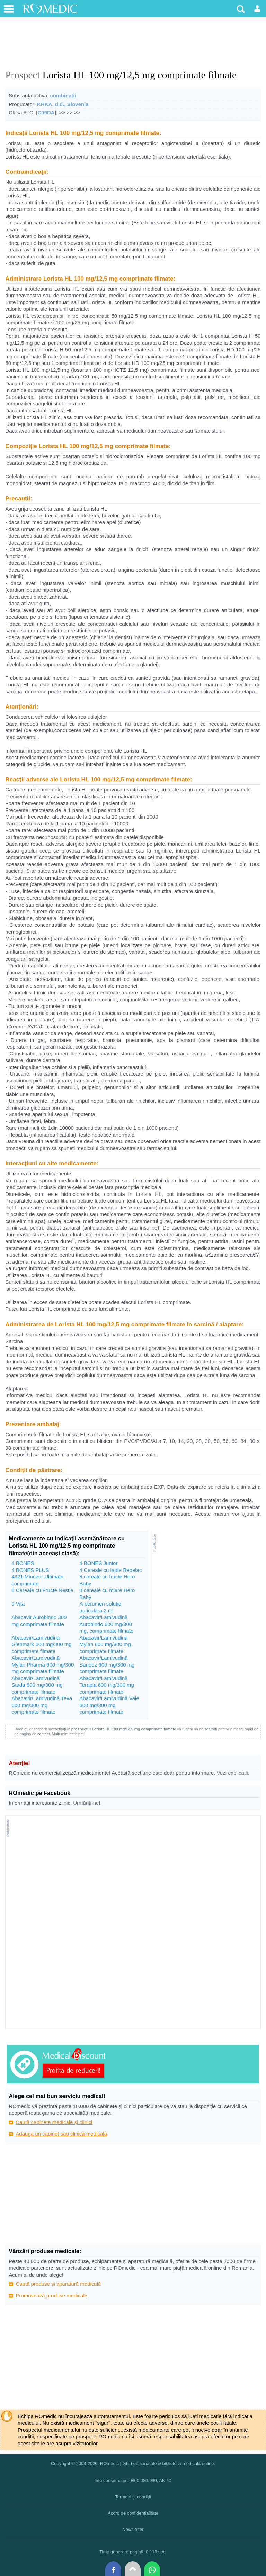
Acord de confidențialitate (133, 2513)
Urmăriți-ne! (86, 1803)
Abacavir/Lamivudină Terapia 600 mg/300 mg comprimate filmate (106, 1685)
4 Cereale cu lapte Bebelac (110, 1570)
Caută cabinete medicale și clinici (54, 2122)
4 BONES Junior (98, 1563)
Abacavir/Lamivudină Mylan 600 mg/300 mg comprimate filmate (105, 1644)
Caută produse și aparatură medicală (58, 2284)
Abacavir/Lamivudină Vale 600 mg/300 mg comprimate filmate (109, 1705)
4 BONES (22, 1563)
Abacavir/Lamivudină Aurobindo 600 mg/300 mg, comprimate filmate (106, 1624)
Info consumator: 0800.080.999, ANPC (133, 2480)
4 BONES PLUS (30, 1570)
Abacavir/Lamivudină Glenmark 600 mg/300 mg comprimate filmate (41, 1644)
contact (43, 1734)
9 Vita (18, 1604)
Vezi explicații (232, 1773)
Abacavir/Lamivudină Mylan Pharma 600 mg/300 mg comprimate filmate (42, 1664)
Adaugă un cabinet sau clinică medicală (61, 2134)
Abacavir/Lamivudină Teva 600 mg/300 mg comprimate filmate (41, 1705)
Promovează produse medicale (51, 2296)
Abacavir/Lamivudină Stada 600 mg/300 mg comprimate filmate (37, 1685)
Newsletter (132, 2529)
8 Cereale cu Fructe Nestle (42, 1590)
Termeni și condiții (133, 2496)
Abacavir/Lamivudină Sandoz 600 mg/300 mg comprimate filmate (106, 1664)
